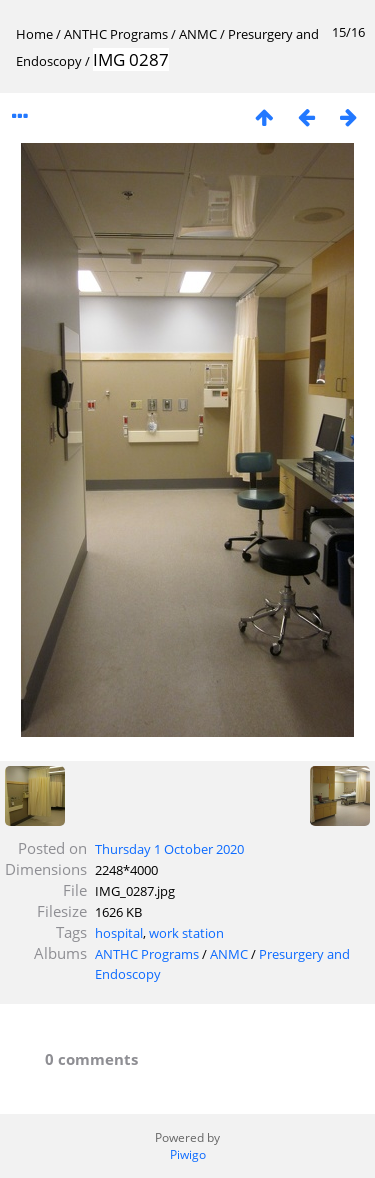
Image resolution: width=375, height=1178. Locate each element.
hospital (119, 933)
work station (186, 933)
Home (34, 34)
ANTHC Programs (116, 34)
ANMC (198, 34)
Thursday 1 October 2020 (169, 849)
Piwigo (188, 1154)
